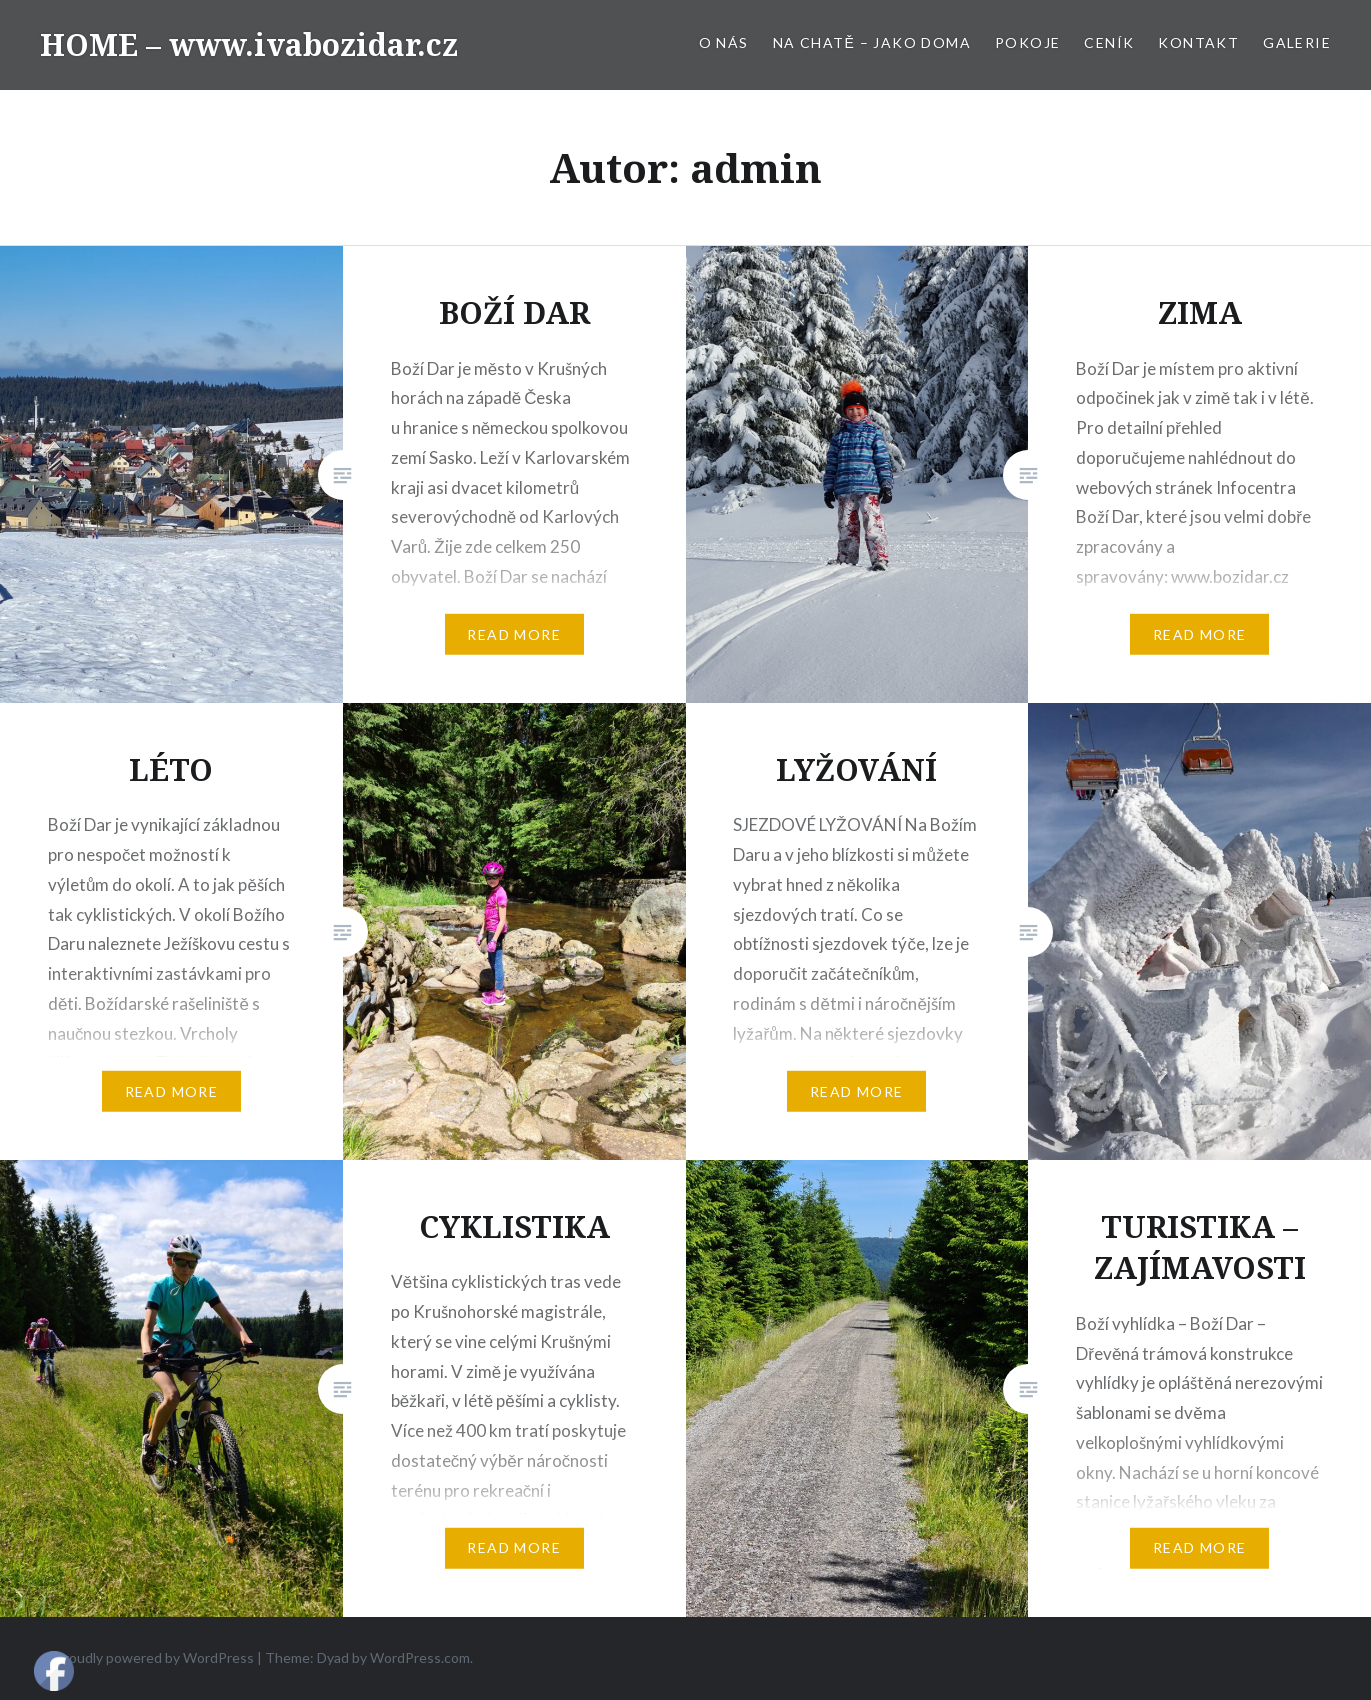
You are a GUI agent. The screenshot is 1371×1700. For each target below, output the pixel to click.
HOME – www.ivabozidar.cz (249, 44)
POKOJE (1027, 42)
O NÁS (724, 42)
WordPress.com (420, 1657)
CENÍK (1109, 42)
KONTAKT (1198, 42)
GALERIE (1297, 42)
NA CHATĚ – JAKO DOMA (872, 42)
